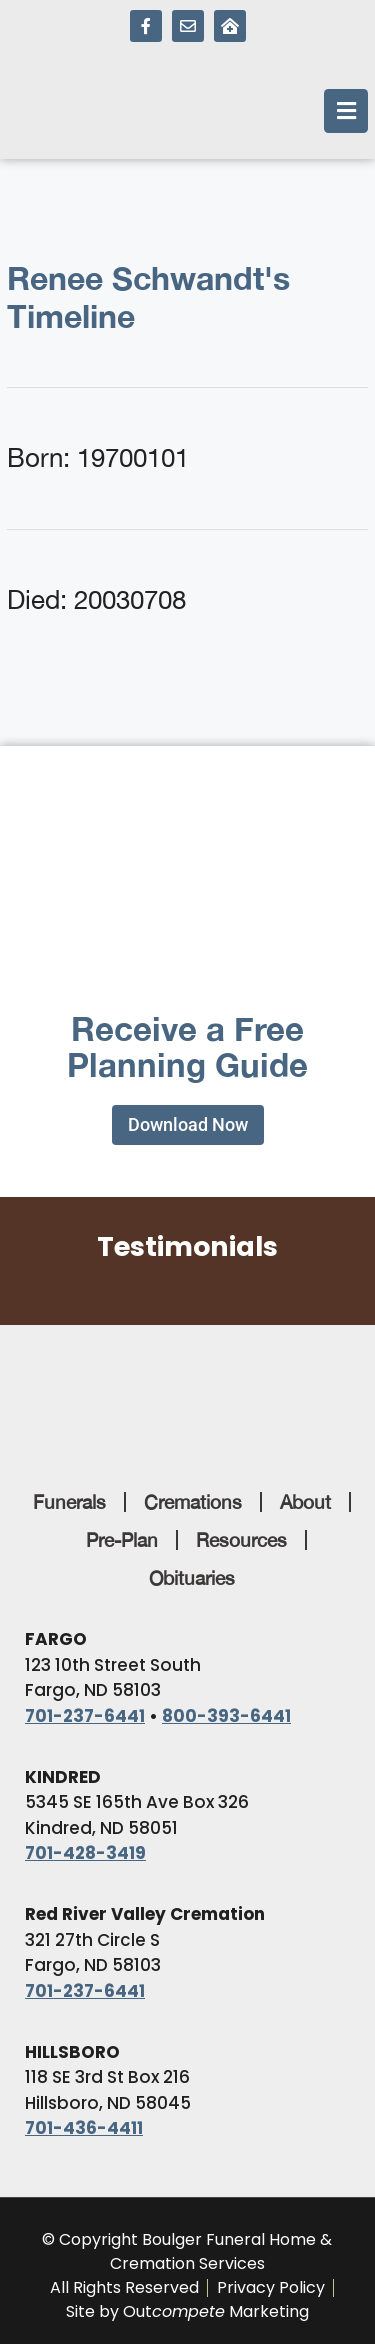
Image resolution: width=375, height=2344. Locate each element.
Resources (241, 1540)
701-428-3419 (85, 1853)
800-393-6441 (226, 1716)
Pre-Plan (122, 1540)
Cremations (193, 1502)
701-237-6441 (85, 1716)
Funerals (69, 1502)
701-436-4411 (84, 2128)
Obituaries (192, 1578)
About (305, 1502)
